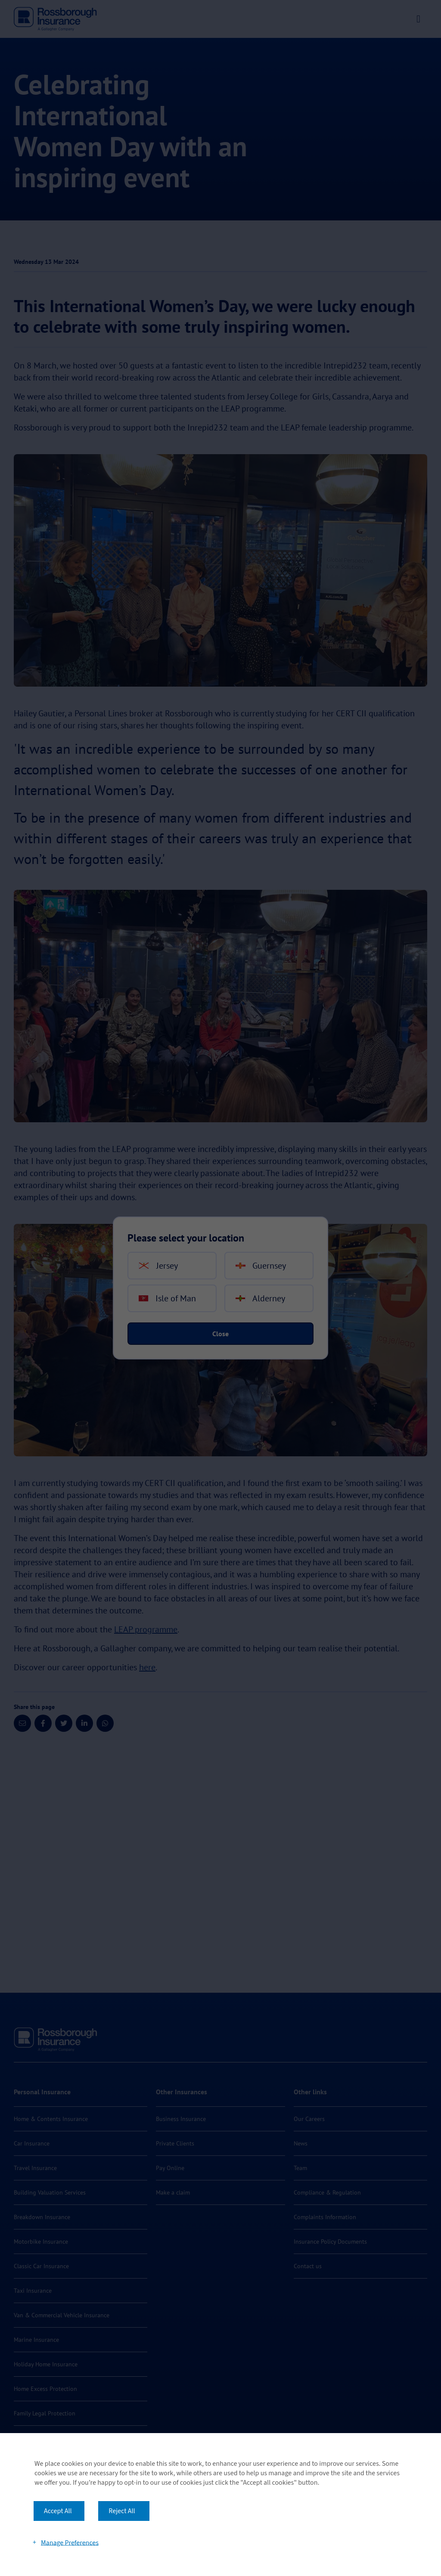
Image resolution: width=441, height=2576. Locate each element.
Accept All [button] (58, 2511)
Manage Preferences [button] (70, 2542)
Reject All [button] (122, 2511)
